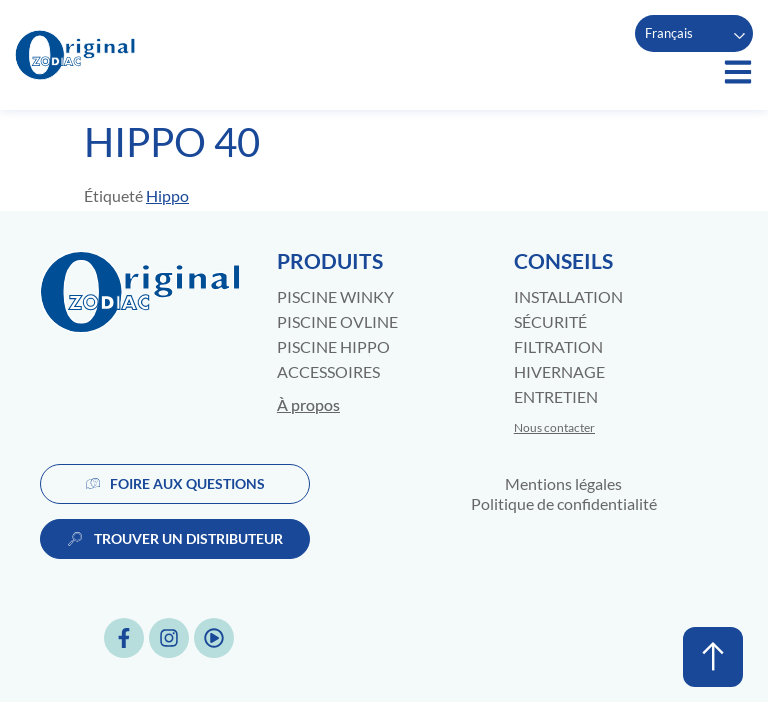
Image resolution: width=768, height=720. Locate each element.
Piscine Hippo (333, 346)
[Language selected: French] (694, 33)
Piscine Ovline (337, 321)
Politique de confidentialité (564, 503)
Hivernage (559, 371)
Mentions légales (563, 483)
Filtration (558, 346)
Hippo (167, 195)
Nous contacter (554, 427)
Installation (568, 296)
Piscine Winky (335, 296)
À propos (308, 404)
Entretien (556, 396)
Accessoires (328, 371)
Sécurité (550, 321)
